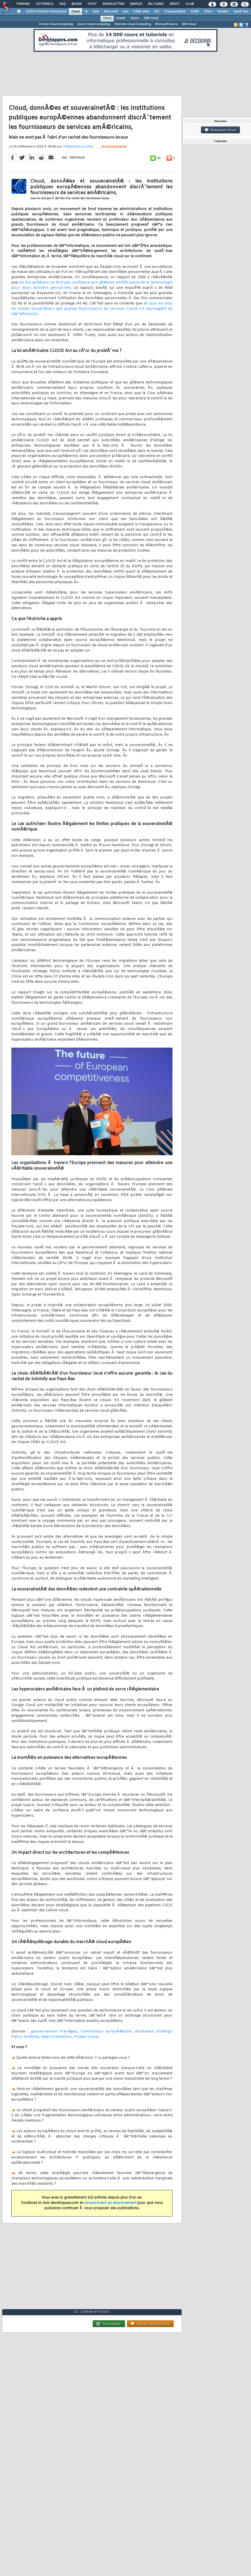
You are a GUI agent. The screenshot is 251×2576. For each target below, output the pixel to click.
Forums (23, 4)
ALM (96, 11)
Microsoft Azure (166, 24)
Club (189, 4)
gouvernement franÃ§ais (54, 2031)
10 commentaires (113, 147)
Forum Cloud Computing (56, 24)
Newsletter (113, 4)
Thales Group (86, 2036)
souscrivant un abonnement (111, 2203)
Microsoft (110, 11)
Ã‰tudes (155, 4)
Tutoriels (44, 4)
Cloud (75, 11)
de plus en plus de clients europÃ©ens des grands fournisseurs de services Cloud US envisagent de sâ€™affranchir (91, 309)
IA (86, 11)
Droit (174, 4)
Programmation (175, 11)
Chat (92, 4)
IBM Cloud (151, 18)
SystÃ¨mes (241, 11)
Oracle (120, 18)
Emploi (136, 4)
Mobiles (223, 11)
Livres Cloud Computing (93, 24)
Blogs (76, 4)
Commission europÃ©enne (106, 2031)
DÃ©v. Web (141, 11)
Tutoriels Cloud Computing (132, 24)
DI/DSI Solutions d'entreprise (46, 11)
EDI (156, 11)
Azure (134, 18)
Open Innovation (56, 2036)
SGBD (195, 11)
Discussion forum (220, 130)
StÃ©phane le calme (78, 147)
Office (208, 11)
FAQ (62, 4)
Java (125, 11)
